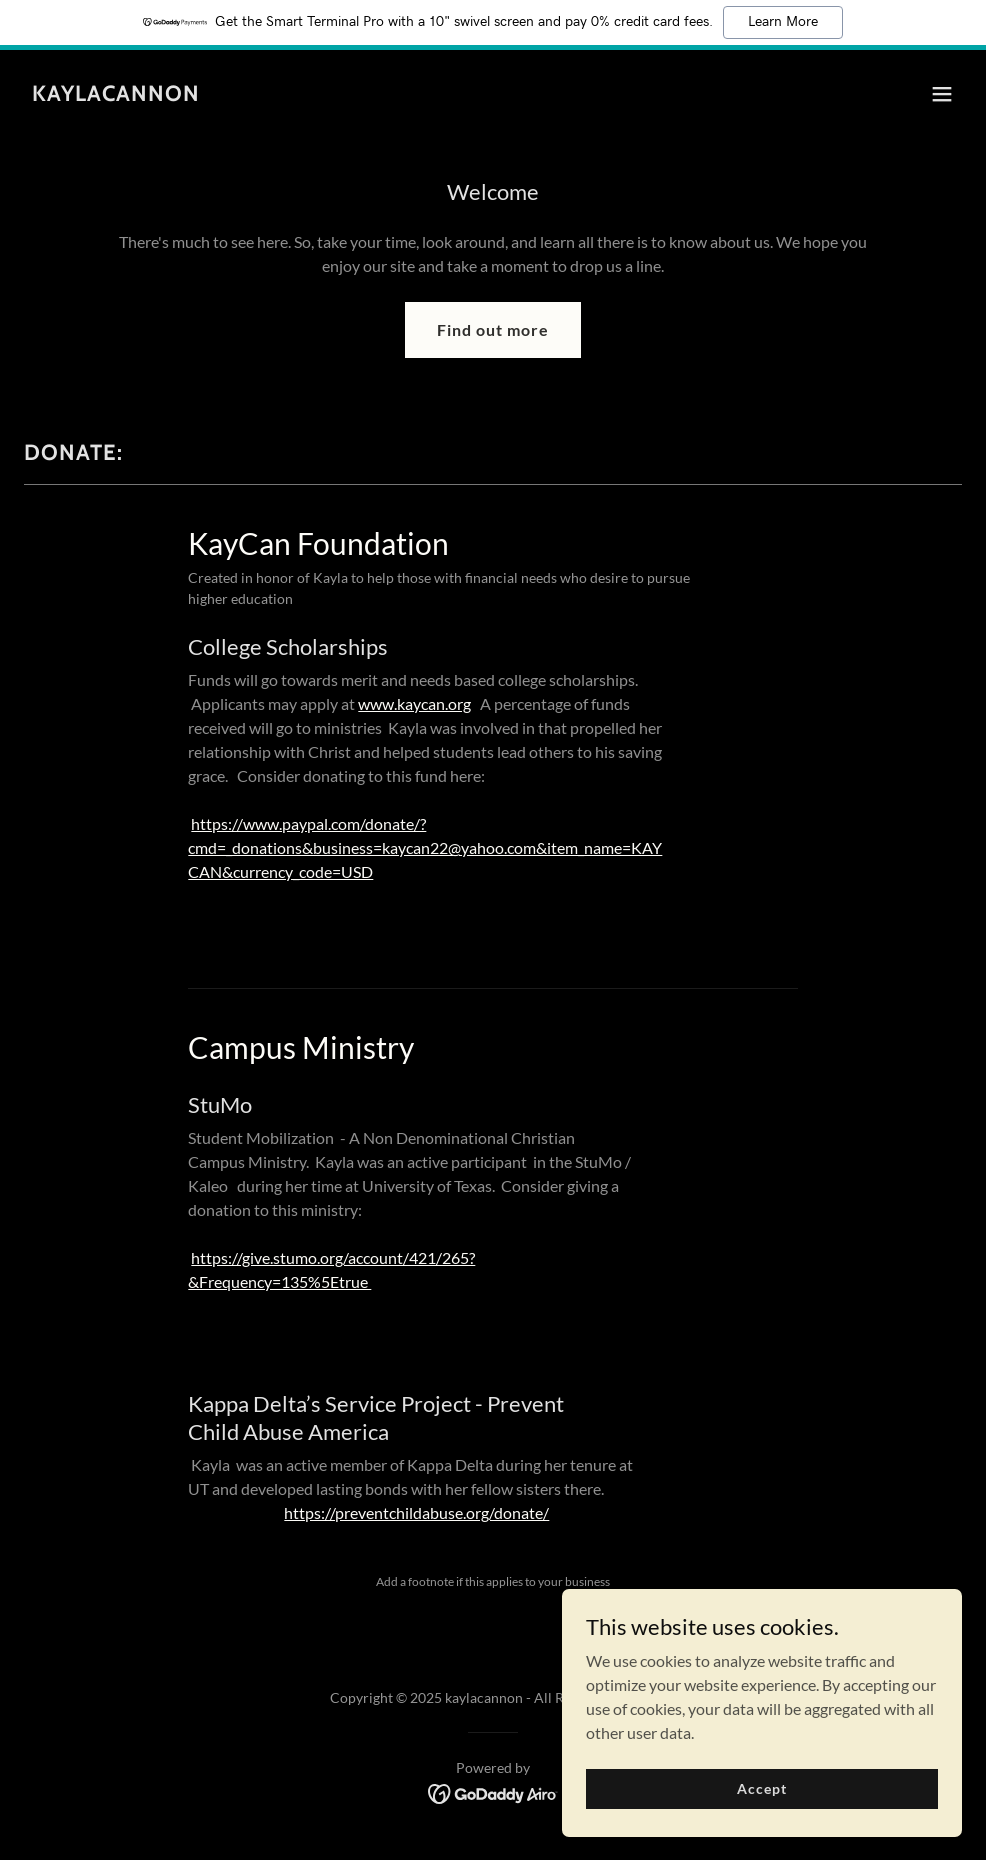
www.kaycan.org (414, 703)
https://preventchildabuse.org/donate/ (416, 1512)
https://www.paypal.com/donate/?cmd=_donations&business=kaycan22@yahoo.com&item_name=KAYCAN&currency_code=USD (425, 847)
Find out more (493, 329)
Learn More (783, 22)
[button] (942, 94)
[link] (116, 94)
